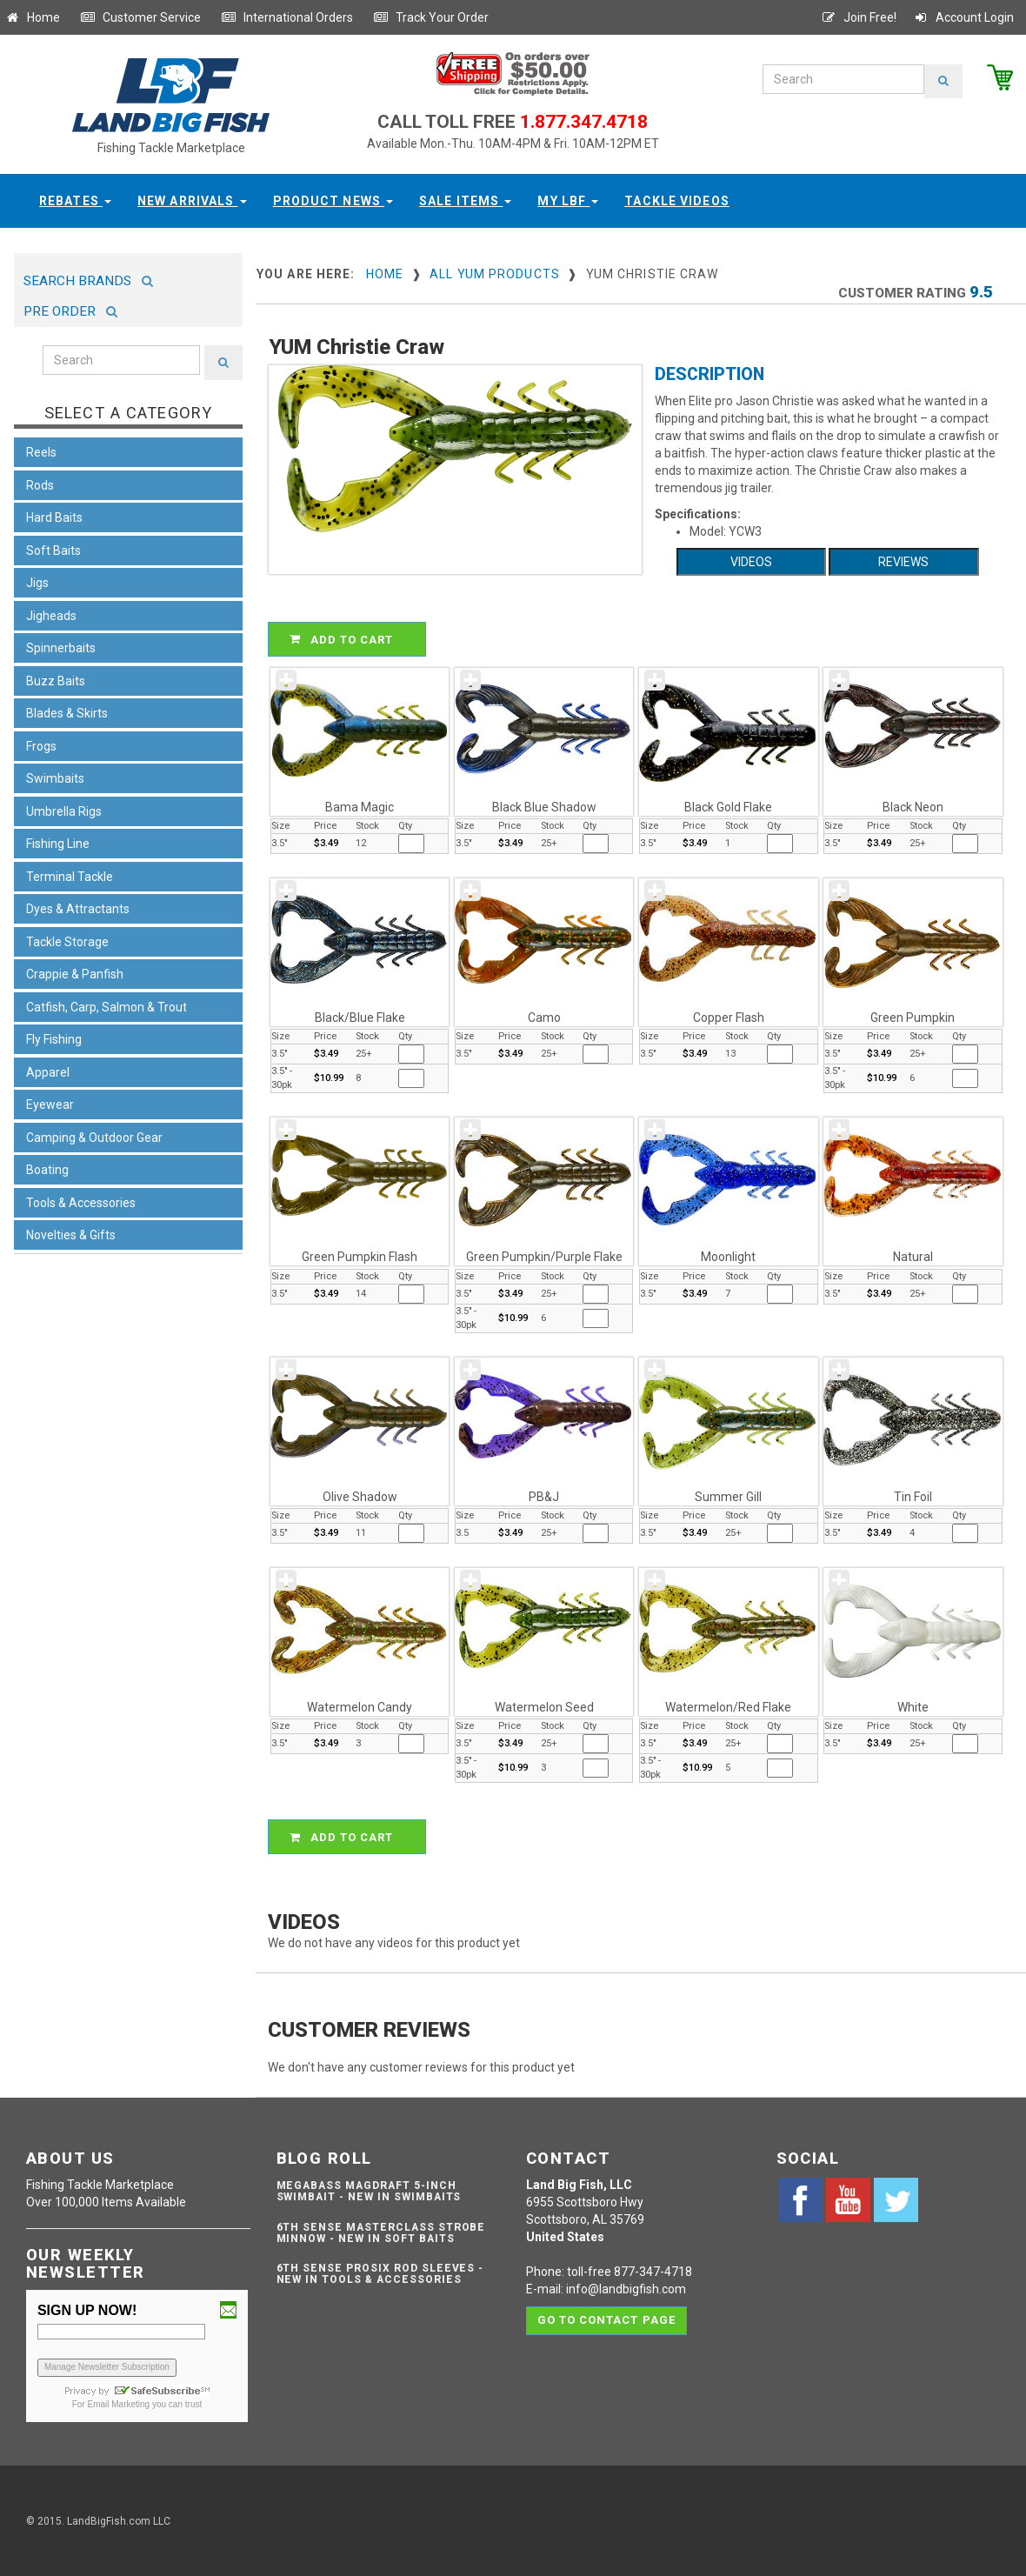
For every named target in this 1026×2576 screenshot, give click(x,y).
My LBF (567, 201)
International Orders (287, 17)
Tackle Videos (677, 201)
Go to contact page (606, 2319)
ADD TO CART (349, 639)
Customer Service (140, 17)
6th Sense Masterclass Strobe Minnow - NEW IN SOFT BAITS (381, 2233)
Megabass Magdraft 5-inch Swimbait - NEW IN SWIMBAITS (369, 2191)
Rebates (75, 201)
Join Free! (858, 17)
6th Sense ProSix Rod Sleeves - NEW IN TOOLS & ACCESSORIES (380, 2274)
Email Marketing (118, 2404)
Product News (333, 201)
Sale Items (465, 201)
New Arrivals (192, 201)
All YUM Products (495, 274)
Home (32, 17)
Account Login (963, 17)
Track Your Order (431, 17)
